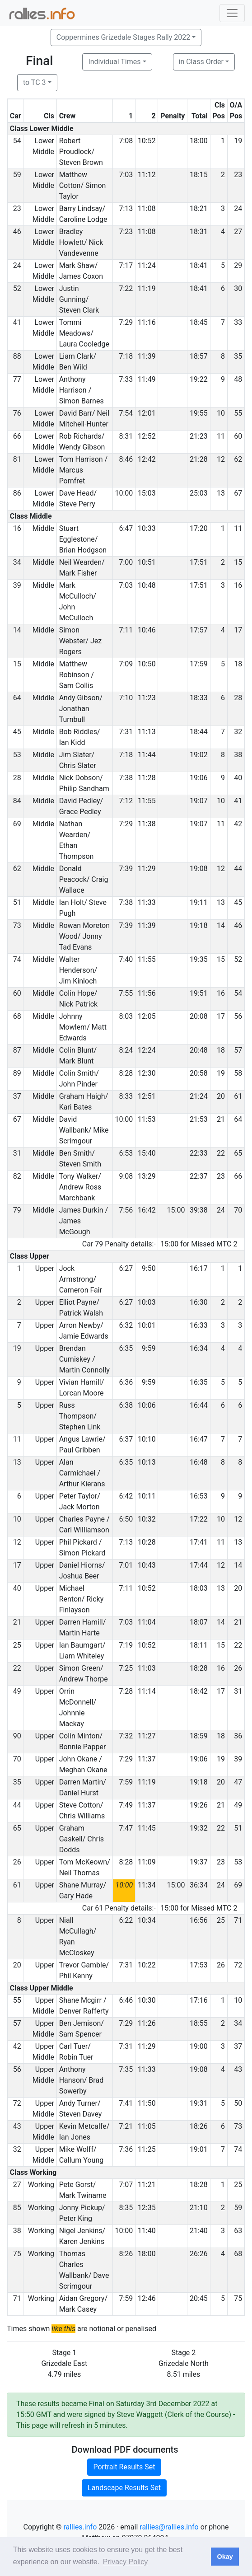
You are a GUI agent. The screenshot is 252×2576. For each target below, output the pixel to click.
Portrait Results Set (124, 2467)
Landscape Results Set (124, 2487)
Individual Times (114, 61)
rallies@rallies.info (169, 2527)
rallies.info (80, 2527)
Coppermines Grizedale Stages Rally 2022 (123, 37)
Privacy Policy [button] (125, 2562)
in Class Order (201, 61)
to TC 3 (34, 82)
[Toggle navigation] (232, 13)
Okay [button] (225, 2556)
